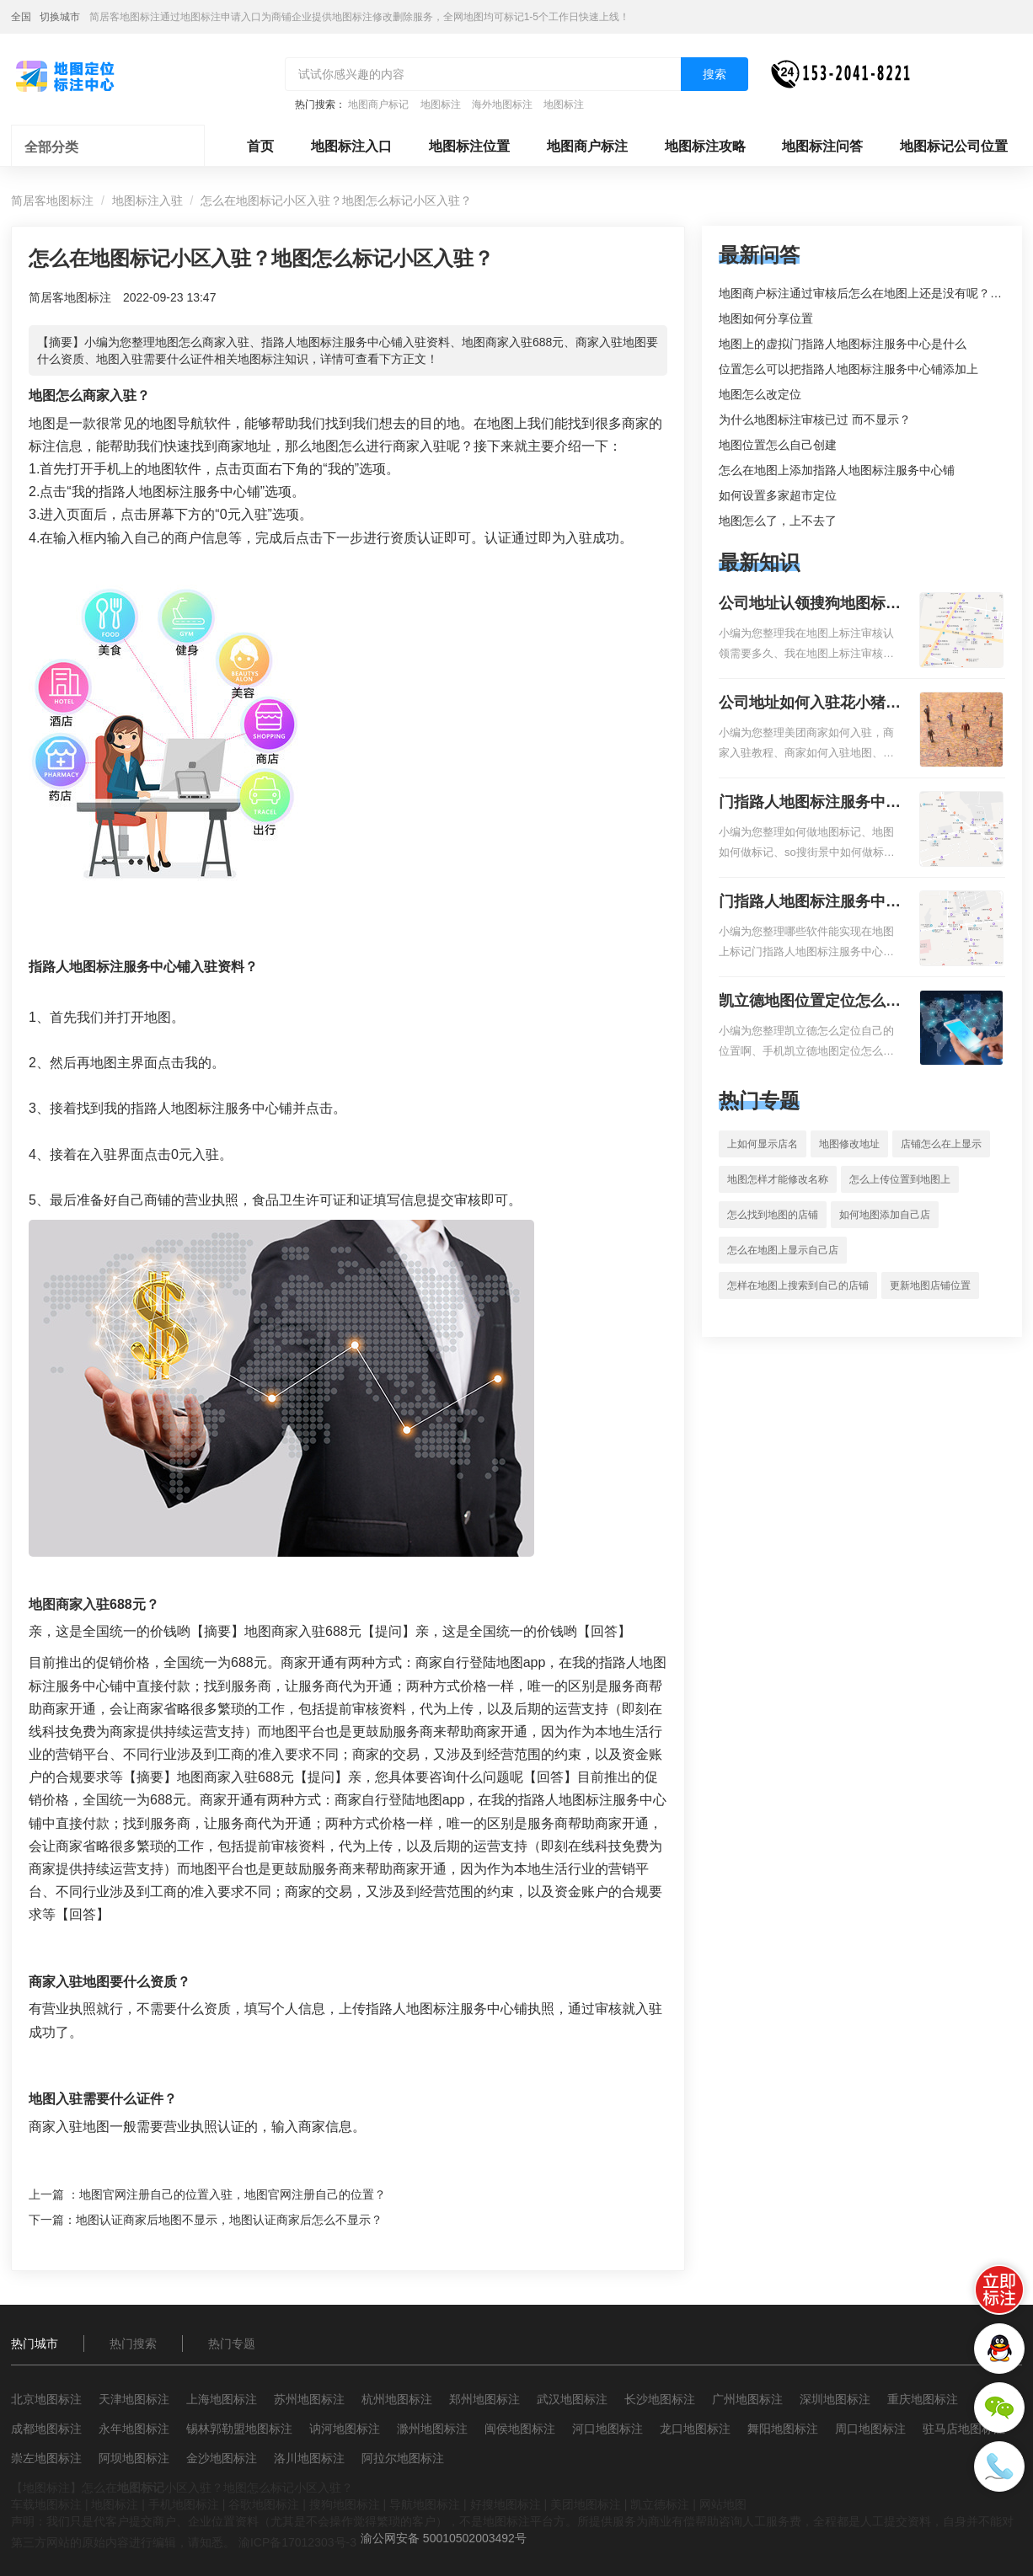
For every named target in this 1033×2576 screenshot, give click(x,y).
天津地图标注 (134, 2399)
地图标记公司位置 (954, 146)
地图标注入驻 (147, 200)
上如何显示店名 (762, 1144)
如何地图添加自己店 (884, 1215)
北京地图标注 (46, 2399)
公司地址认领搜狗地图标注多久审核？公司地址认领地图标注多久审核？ (810, 605)
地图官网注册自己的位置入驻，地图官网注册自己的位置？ (232, 2194)
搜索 (714, 74)
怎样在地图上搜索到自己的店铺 (798, 1285)
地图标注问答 (822, 146)
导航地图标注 (424, 2504)
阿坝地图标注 (134, 2458)
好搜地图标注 (505, 2504)
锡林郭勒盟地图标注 (239, 2428)
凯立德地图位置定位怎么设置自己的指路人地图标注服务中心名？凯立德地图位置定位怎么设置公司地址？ (810, 1002)
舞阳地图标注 (782, 2428)
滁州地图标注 (432, 2428)
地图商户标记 (378, 104)
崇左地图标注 (46, 2458)
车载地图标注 (46, 2504)
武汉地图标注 (572, 2399)
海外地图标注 (502, 104)
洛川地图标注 (309, 2458)
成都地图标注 (46, 2428)
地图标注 (440, 104)
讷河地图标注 (344, 2428)
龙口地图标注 (695, 2428)
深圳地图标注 (835, 2399)
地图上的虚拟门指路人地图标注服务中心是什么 (842, 343)
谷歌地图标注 (263, 2504)
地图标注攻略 (705, 146)
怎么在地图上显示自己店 (782, 1250)
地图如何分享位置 (766, 318)
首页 (260, 146)
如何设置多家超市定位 (778, 495)
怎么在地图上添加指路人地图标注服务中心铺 (837, 470)
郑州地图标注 (484, 2399)
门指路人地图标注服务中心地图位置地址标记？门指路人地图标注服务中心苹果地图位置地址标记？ (810, 903)
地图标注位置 (469, 146)
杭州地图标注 (396, 2399)
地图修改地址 (849, 1144)
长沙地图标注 (659, 2399)
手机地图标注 (183, 2504)
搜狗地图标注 (344, 2504)
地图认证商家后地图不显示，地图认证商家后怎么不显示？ (229, 2219)
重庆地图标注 (922, 2399)
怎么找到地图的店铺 (772, 1215)
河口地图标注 (607, 2428)
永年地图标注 (134, 2428)
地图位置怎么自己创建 (778, 445)
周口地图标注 (870, 2428)
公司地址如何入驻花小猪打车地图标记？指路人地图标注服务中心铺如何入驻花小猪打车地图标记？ (810, 704)
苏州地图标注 (309, 2399)
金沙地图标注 (221, 2458)
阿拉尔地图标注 (402, 2458)
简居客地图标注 (52, 200)
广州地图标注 (747, 2399)
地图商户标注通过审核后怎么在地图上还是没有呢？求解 (866, 293)
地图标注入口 (351, 146)
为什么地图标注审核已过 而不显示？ (815, 419)
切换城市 (60, 17)
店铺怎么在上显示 (941, 1144)
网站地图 (723, 2504)
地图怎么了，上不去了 (778, 520)
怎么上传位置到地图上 (899, 1179)
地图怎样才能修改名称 (777, 1179)
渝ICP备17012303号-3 (297, 2542)
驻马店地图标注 (964, 2428)
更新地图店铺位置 (930, 1285)
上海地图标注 (221, 2399)
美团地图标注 (585, 2504)
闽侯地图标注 (519, 2428)
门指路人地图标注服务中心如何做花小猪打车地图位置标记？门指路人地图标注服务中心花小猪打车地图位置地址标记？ (810, 804)
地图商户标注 (587, 146)
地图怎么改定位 (760, 394)
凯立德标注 (659, 2504)
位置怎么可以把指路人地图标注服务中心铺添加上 (848, 369)
